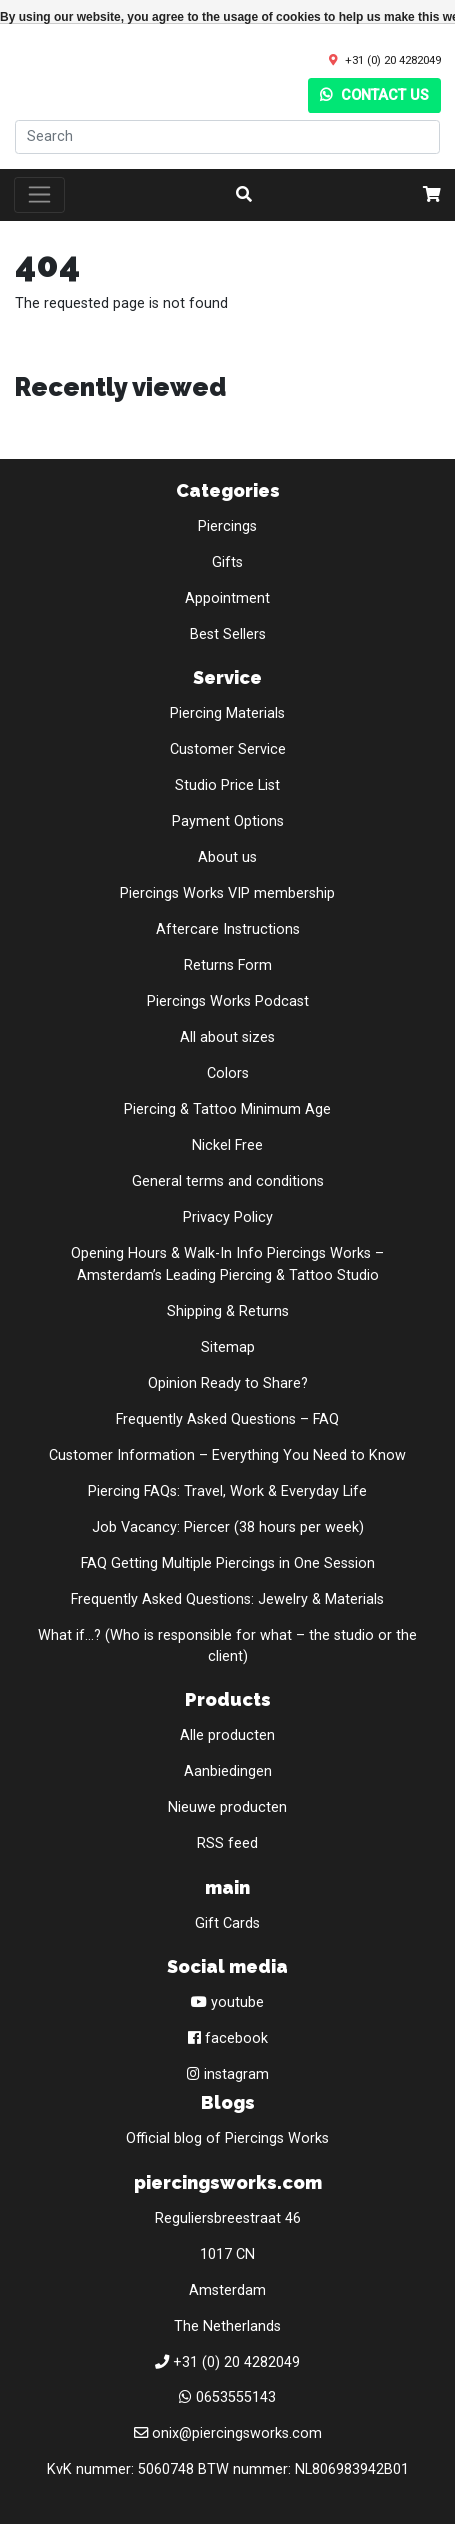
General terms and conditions (228, 1181)
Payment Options (228, 821)
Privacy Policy (228, 1217)
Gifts (227, 562)
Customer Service (228, 749)
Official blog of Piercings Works (227, 2138)
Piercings (227, 526)
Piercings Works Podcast (228, 1001)
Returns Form (228, 965)
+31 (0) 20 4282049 (393, 60)
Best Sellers (228, 634)
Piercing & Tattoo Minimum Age (227, 1109)
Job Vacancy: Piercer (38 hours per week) (228, 1527)
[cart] (432, 195)
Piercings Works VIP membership (227, 893)
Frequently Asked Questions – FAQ (227, 1419)
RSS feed (227, 1843)
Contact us (374, 95)
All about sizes (227, 1037)
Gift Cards (227, 1923)
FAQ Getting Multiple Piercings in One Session (228, 1563)
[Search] (227, 137)
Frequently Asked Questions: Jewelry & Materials (227, 1599)
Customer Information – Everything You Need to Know (227, 1455)
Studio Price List (227, 785)
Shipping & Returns (228, 1311)
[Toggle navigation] (39, 195)
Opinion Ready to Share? (228, 1383)
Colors (228, 1073)
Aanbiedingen (228, 1771)
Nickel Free (227, 1145)
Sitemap (228, 1347)
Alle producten (227, 1735)
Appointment (227, 598)
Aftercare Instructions (228, 929)
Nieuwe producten (227, 1807)
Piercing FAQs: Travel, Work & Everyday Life (227, 1491)
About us (227, 857)
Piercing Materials (227, 713)
